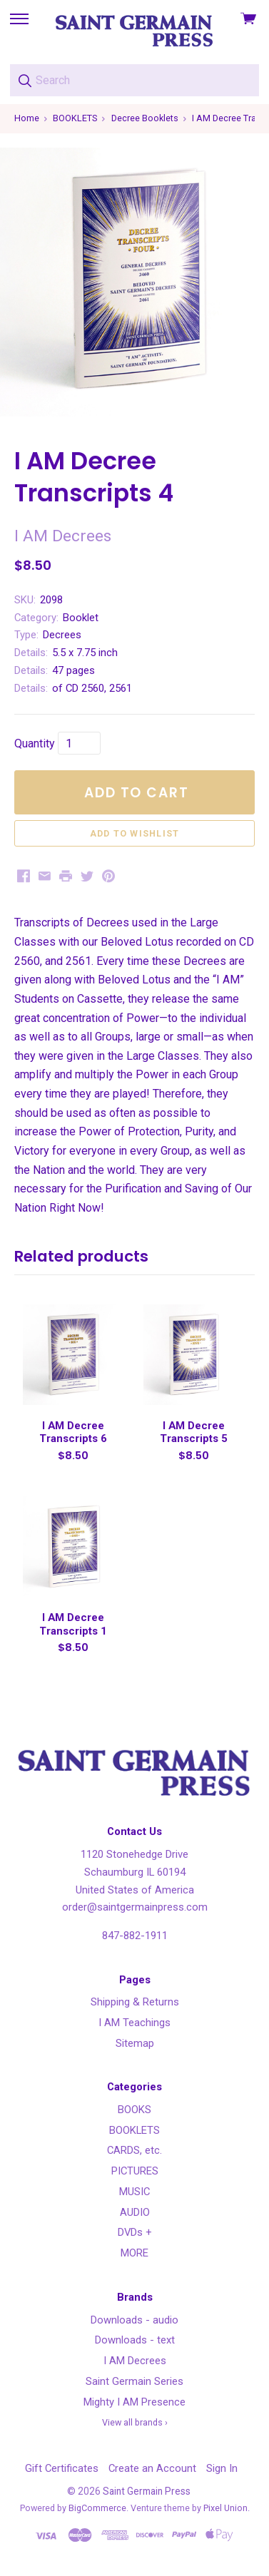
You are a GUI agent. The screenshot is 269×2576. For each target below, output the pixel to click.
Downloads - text (135, 2340)
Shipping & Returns (135, 2001)
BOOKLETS (134, 2130)
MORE (134, 2253)
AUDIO (135, 2212)
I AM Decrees (134, 2360)
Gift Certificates (61, 2468)
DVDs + (135, 2232)
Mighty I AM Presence (134, 2402)
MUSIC (134, 2191)
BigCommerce (97, 2508)
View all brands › (135, 2422)
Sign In (222, 2468)
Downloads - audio (134, 2320)
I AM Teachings (134, 2022)
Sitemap (135, 2043)
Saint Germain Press (147, 2491)
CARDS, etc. (134, 2150)
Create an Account (152, 2468)
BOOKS (134, 2109)
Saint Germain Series (134, 2381)
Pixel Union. (226, 2508)
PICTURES (134, 2170)
